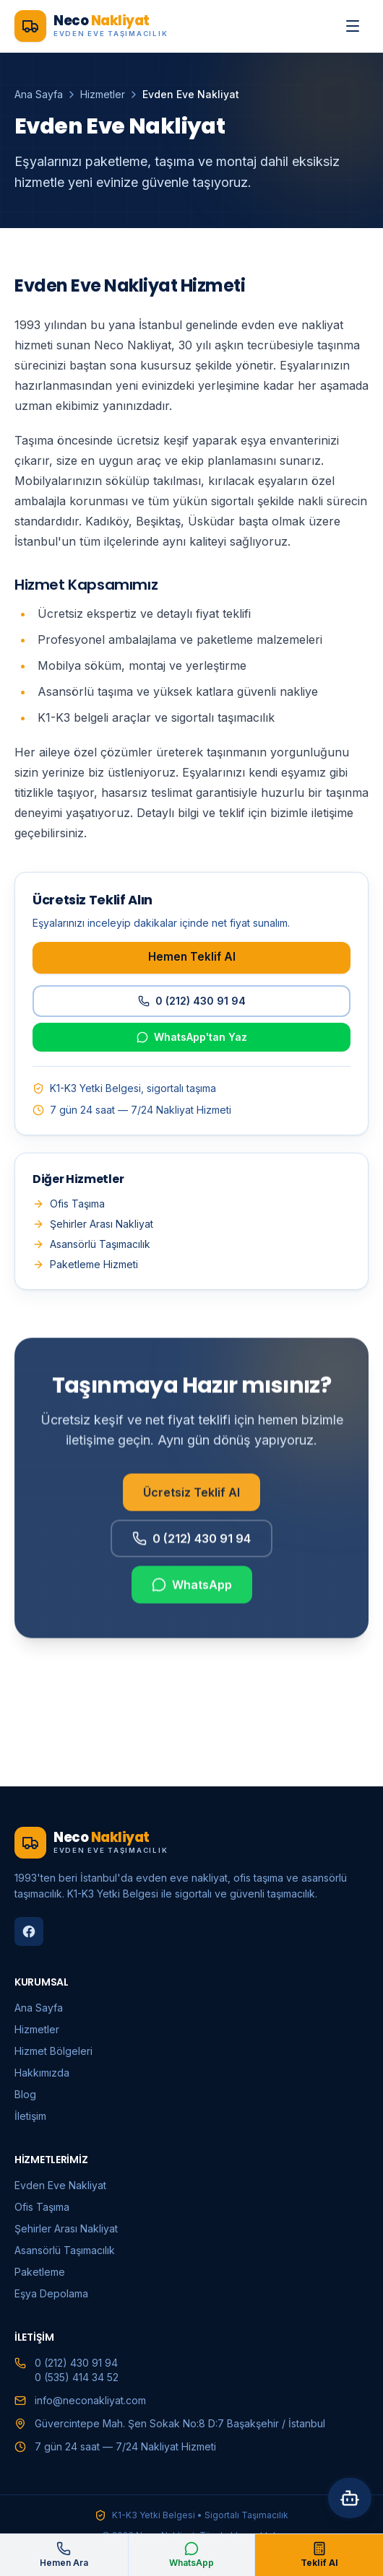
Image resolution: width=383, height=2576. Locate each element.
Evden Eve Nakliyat (60, 2185)
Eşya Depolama (51, 2293)
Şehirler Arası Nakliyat (93, 1224)
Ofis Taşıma (69, 1203)
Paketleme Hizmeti (85, 1264)
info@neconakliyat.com (90, 2400)
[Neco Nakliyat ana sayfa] (91, 26)
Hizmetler (102, 94)
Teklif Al (319, 2554)
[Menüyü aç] (353, 26)
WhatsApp (192, 1592)
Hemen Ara (64, 2554)
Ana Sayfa (38, 94)
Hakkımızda (41, 2072)
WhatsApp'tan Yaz (192, 1037)
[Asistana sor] (349, 2498)
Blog (25, 2094)
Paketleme (39, 2272)
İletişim (30, 2116)
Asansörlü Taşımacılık (91, 1244)
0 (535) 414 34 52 (77, 2377)
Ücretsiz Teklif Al (191, 1500)
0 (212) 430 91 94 (192, 1001)
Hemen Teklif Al (192, 957)
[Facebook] (28, 1931)
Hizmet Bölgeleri (53, 2051)
